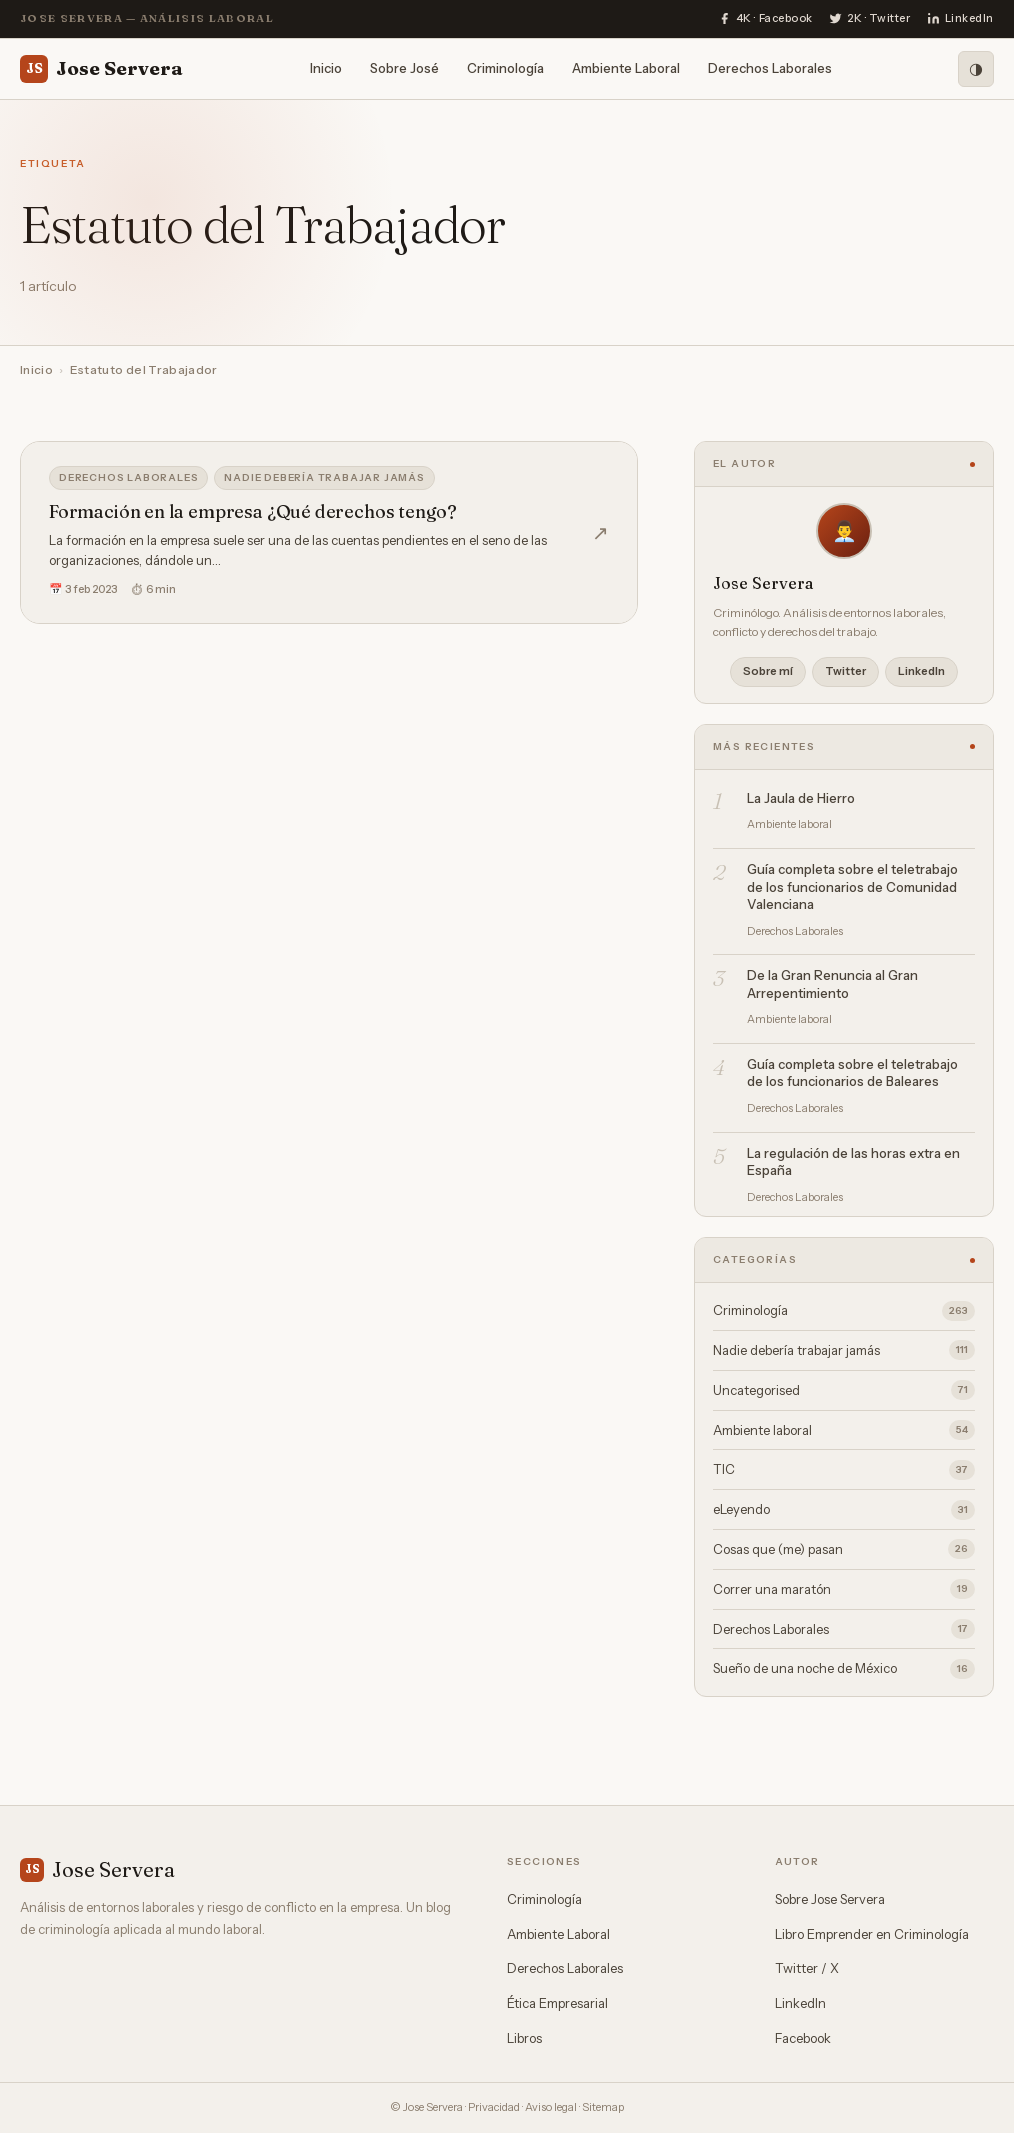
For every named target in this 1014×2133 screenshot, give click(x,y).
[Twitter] (870, 19)
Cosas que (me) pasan (844, 1549)
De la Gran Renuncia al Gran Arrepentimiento (832, 984)
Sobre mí (768, 671)
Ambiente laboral (844, 1430)
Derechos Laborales (770, 68)
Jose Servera (101, 69)
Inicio (326, 68)
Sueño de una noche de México (844, 1669)
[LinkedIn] (960, 19)
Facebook (803, 2038)
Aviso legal (551, 2107)
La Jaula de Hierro (801, 798)
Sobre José (404, 68)
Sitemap (603, 2107)
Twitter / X (807, 1968)
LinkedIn (921, 671)
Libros (524, 2038)
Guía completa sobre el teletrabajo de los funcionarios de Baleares (852, 1073)
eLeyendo (844, 1510)
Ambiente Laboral (626, 68)
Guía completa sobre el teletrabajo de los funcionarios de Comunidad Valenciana (852, 886)
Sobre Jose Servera (830, 1899)
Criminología (505, 68)
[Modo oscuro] (976, 69)
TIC (844, 1470)
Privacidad (494, 2107)
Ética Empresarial (557, 2003)
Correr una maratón (844, 1589)
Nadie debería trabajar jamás (324, 477)
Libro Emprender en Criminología (872, 1934)
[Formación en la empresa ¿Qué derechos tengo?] (329, 532)
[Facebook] (765, 19)
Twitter (845, 671)
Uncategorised (844, 1390)
